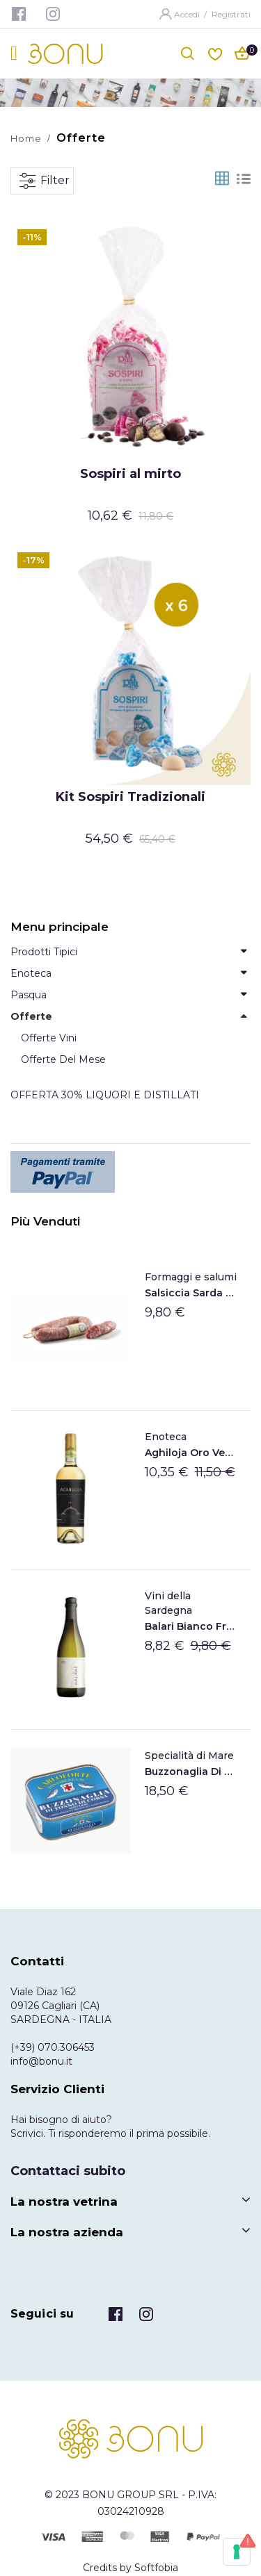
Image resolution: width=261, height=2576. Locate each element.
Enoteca (166, 1436)
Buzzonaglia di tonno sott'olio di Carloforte (191, 1771)
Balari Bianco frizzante (191, 1626)
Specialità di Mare (189, 1755)
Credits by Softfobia (130, 2567)
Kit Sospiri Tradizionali (130, 796)
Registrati (231, 14)
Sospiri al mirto (130, 473)
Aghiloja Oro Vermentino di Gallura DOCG (191, 1452)
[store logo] (65, 54)
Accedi (188, 14)
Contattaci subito (67, 2171)
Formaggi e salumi (191, 1277)
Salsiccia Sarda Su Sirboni (191, 1293)
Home (26, 138)
